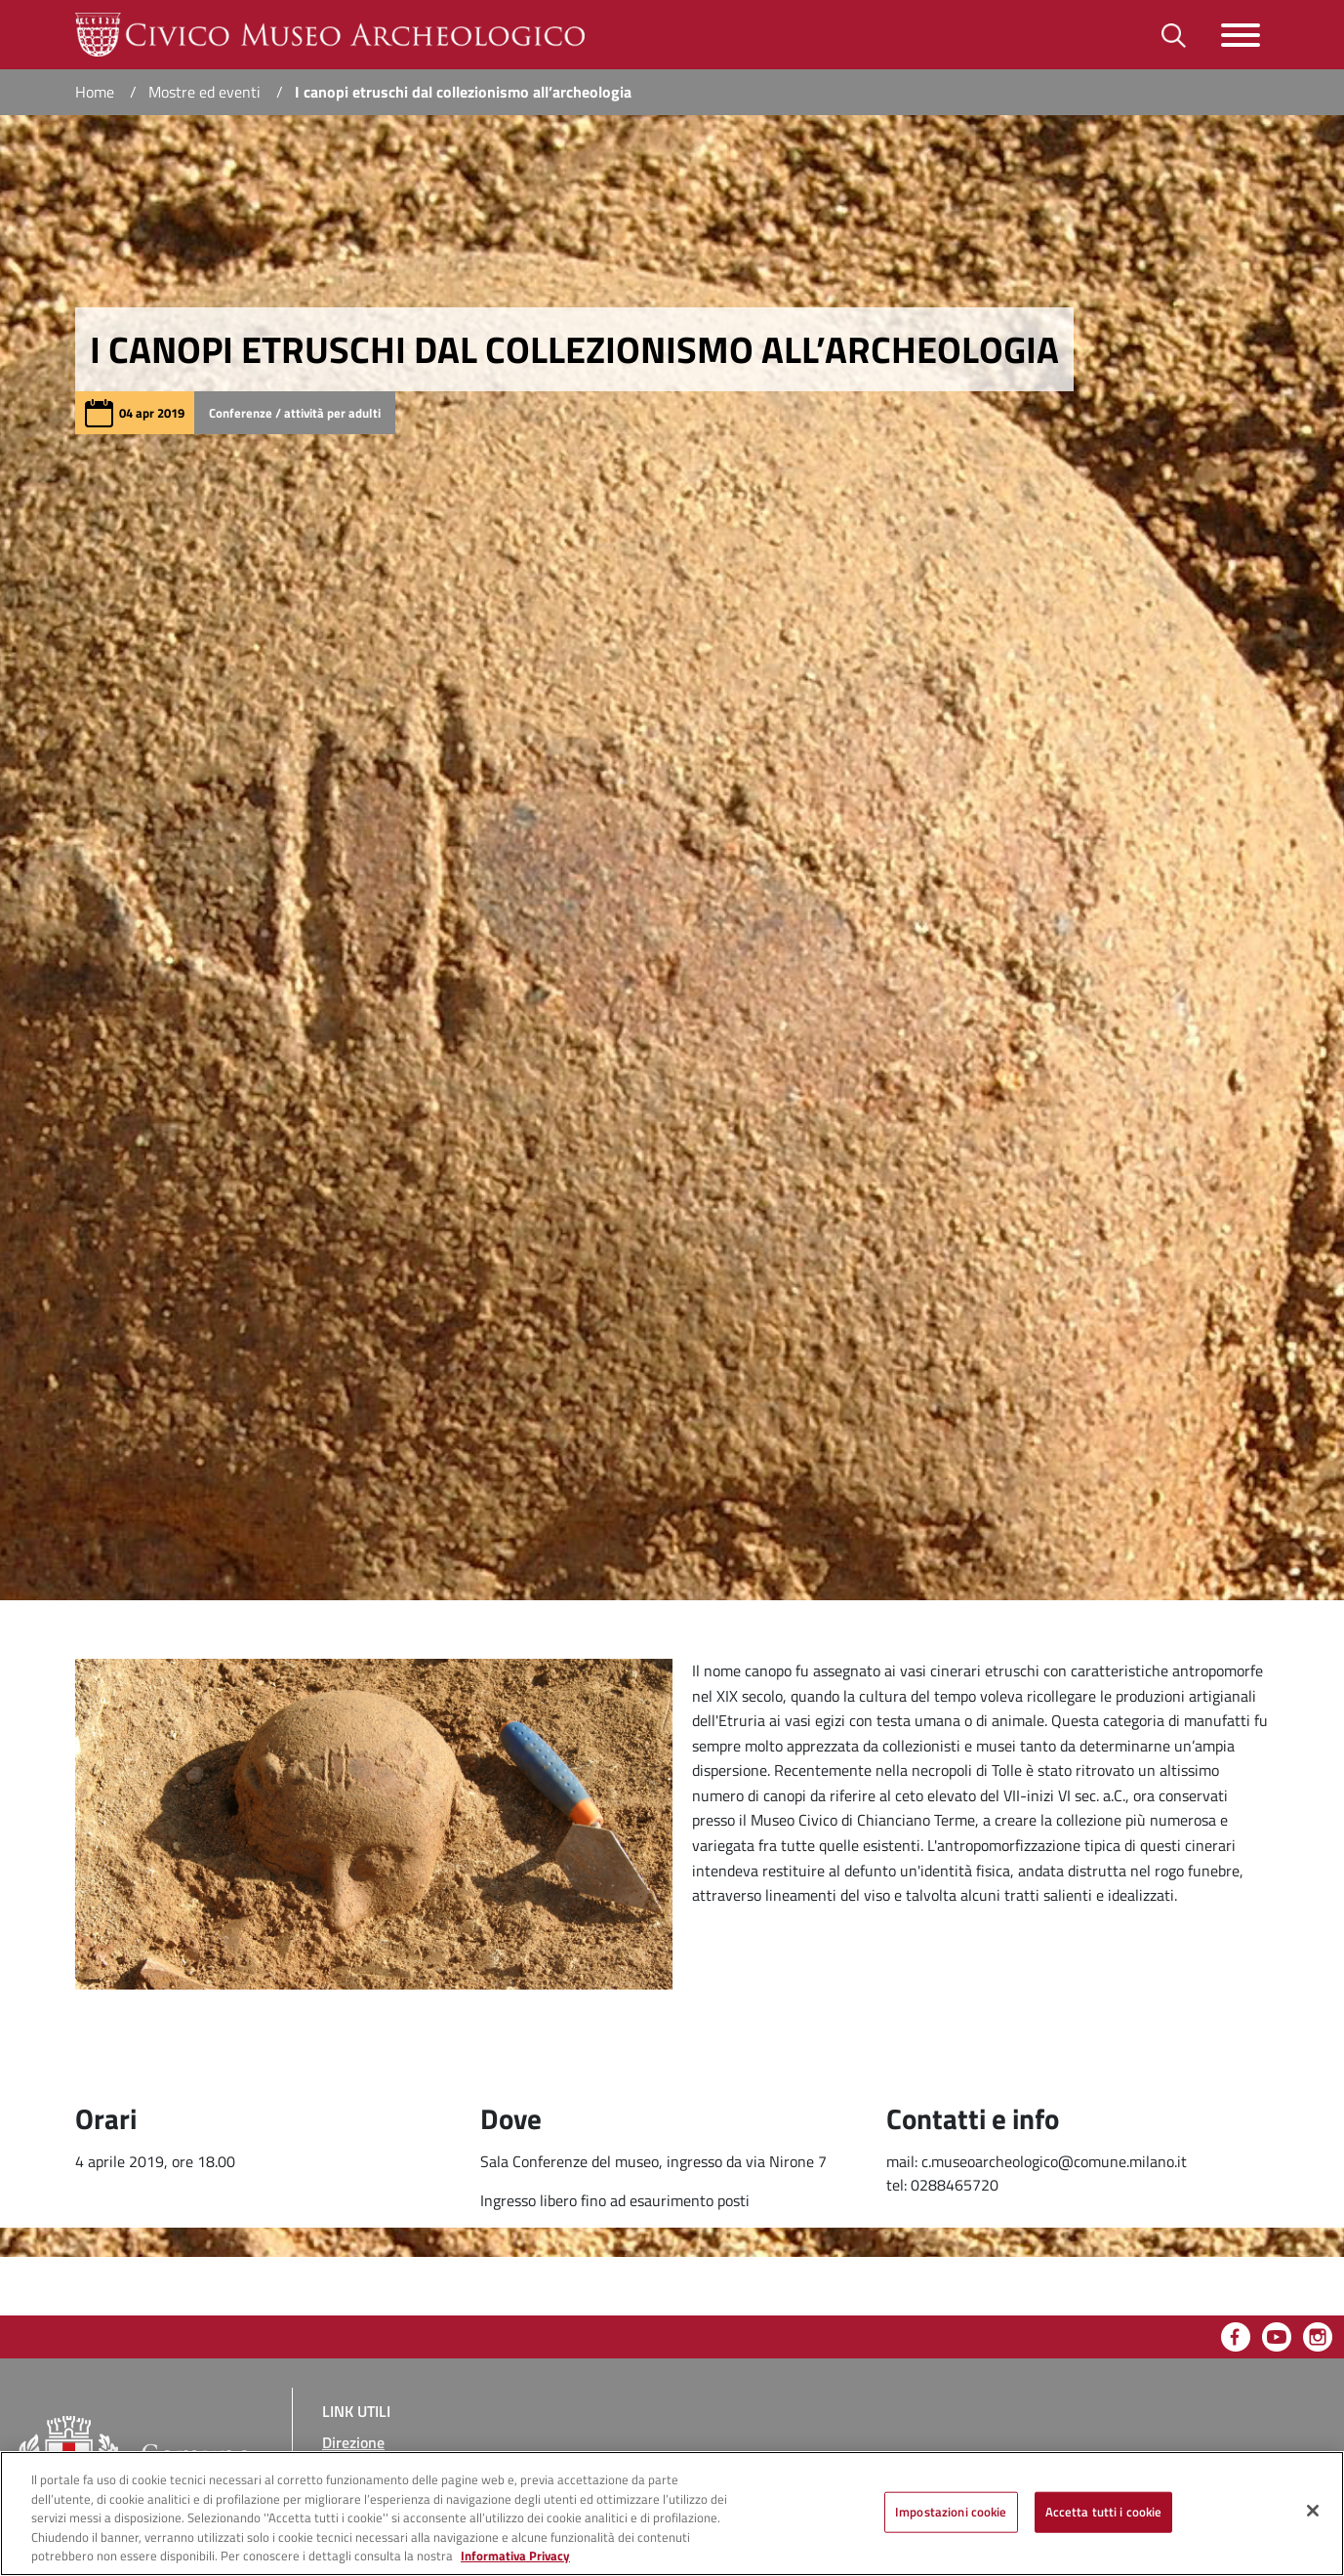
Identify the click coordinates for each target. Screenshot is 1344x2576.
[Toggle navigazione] (1240, 35)
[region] (672, 2513)
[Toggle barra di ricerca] (1173, 35)
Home (94, 91)
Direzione (353, 2442)
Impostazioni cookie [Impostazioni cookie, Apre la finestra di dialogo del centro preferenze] (950, 2511)
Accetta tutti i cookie (1103, 2511)
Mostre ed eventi (204, 91)
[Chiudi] (1312, 2510)
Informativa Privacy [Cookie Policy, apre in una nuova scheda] (515, 2555)
